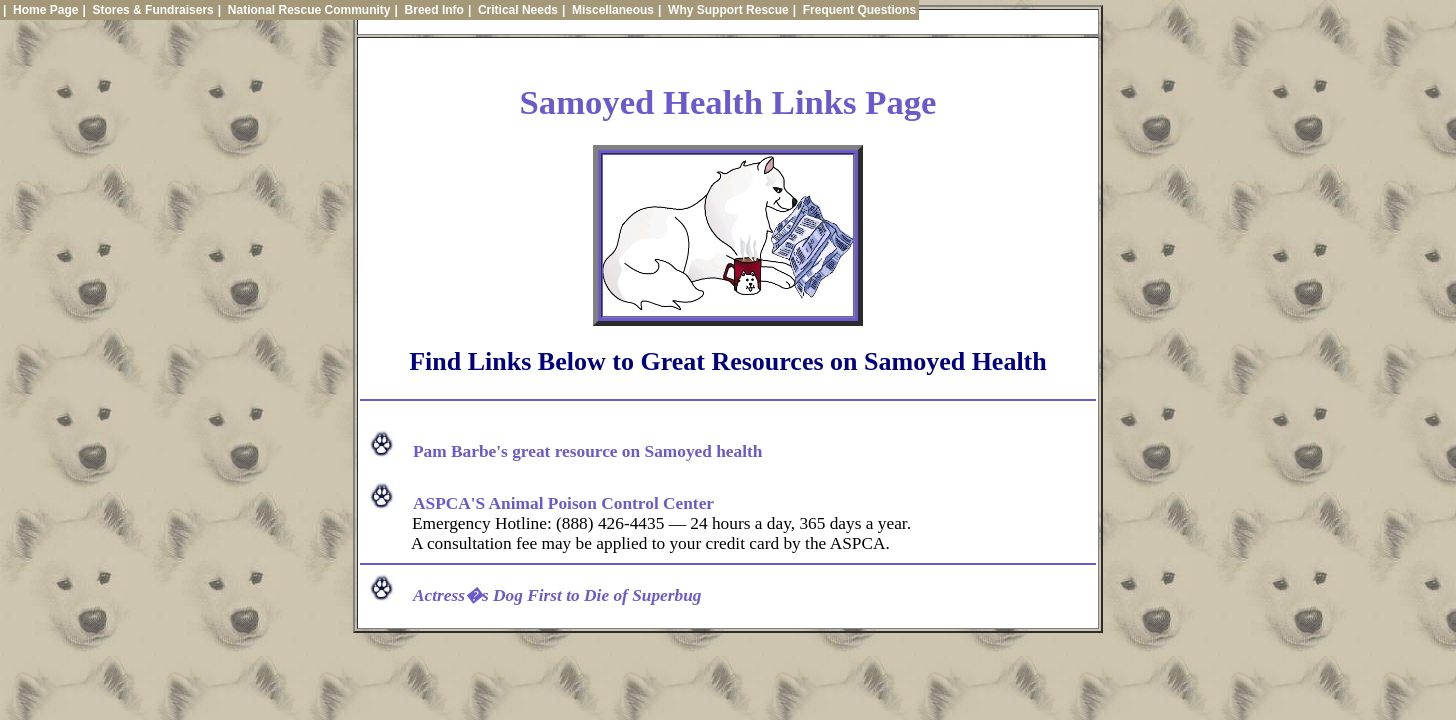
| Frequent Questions (854, 10)
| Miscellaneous (608, 10)
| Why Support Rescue (723, 10)
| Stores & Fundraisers (147, 10)
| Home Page (40, 10)
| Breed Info (429, 10)
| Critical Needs (513, 10)
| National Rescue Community (304, 10)
